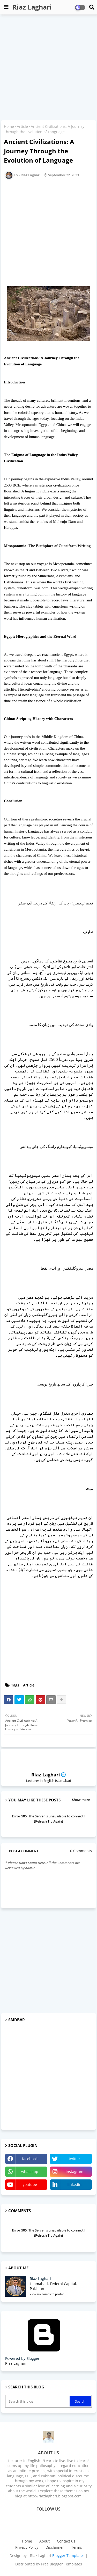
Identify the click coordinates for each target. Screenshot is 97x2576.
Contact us (66, 2541)
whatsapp (29, 2171)
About (44, 2541)
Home (9, 126)
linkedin (74, 2184)
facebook (30, 2158)
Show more (81, 1799)
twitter (74, 2158)
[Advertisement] (48, 68)
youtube (30, 2184)
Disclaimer (55, 2547)
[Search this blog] (38, 2401)
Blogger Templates (68, 2555)
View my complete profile (47, 2294)
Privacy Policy (26, 2547)
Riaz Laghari (32, 7)
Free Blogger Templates (61, 2564)
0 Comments (81, 1850)
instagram (74, 2171)
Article (22, 126)
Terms (76, 2547)
